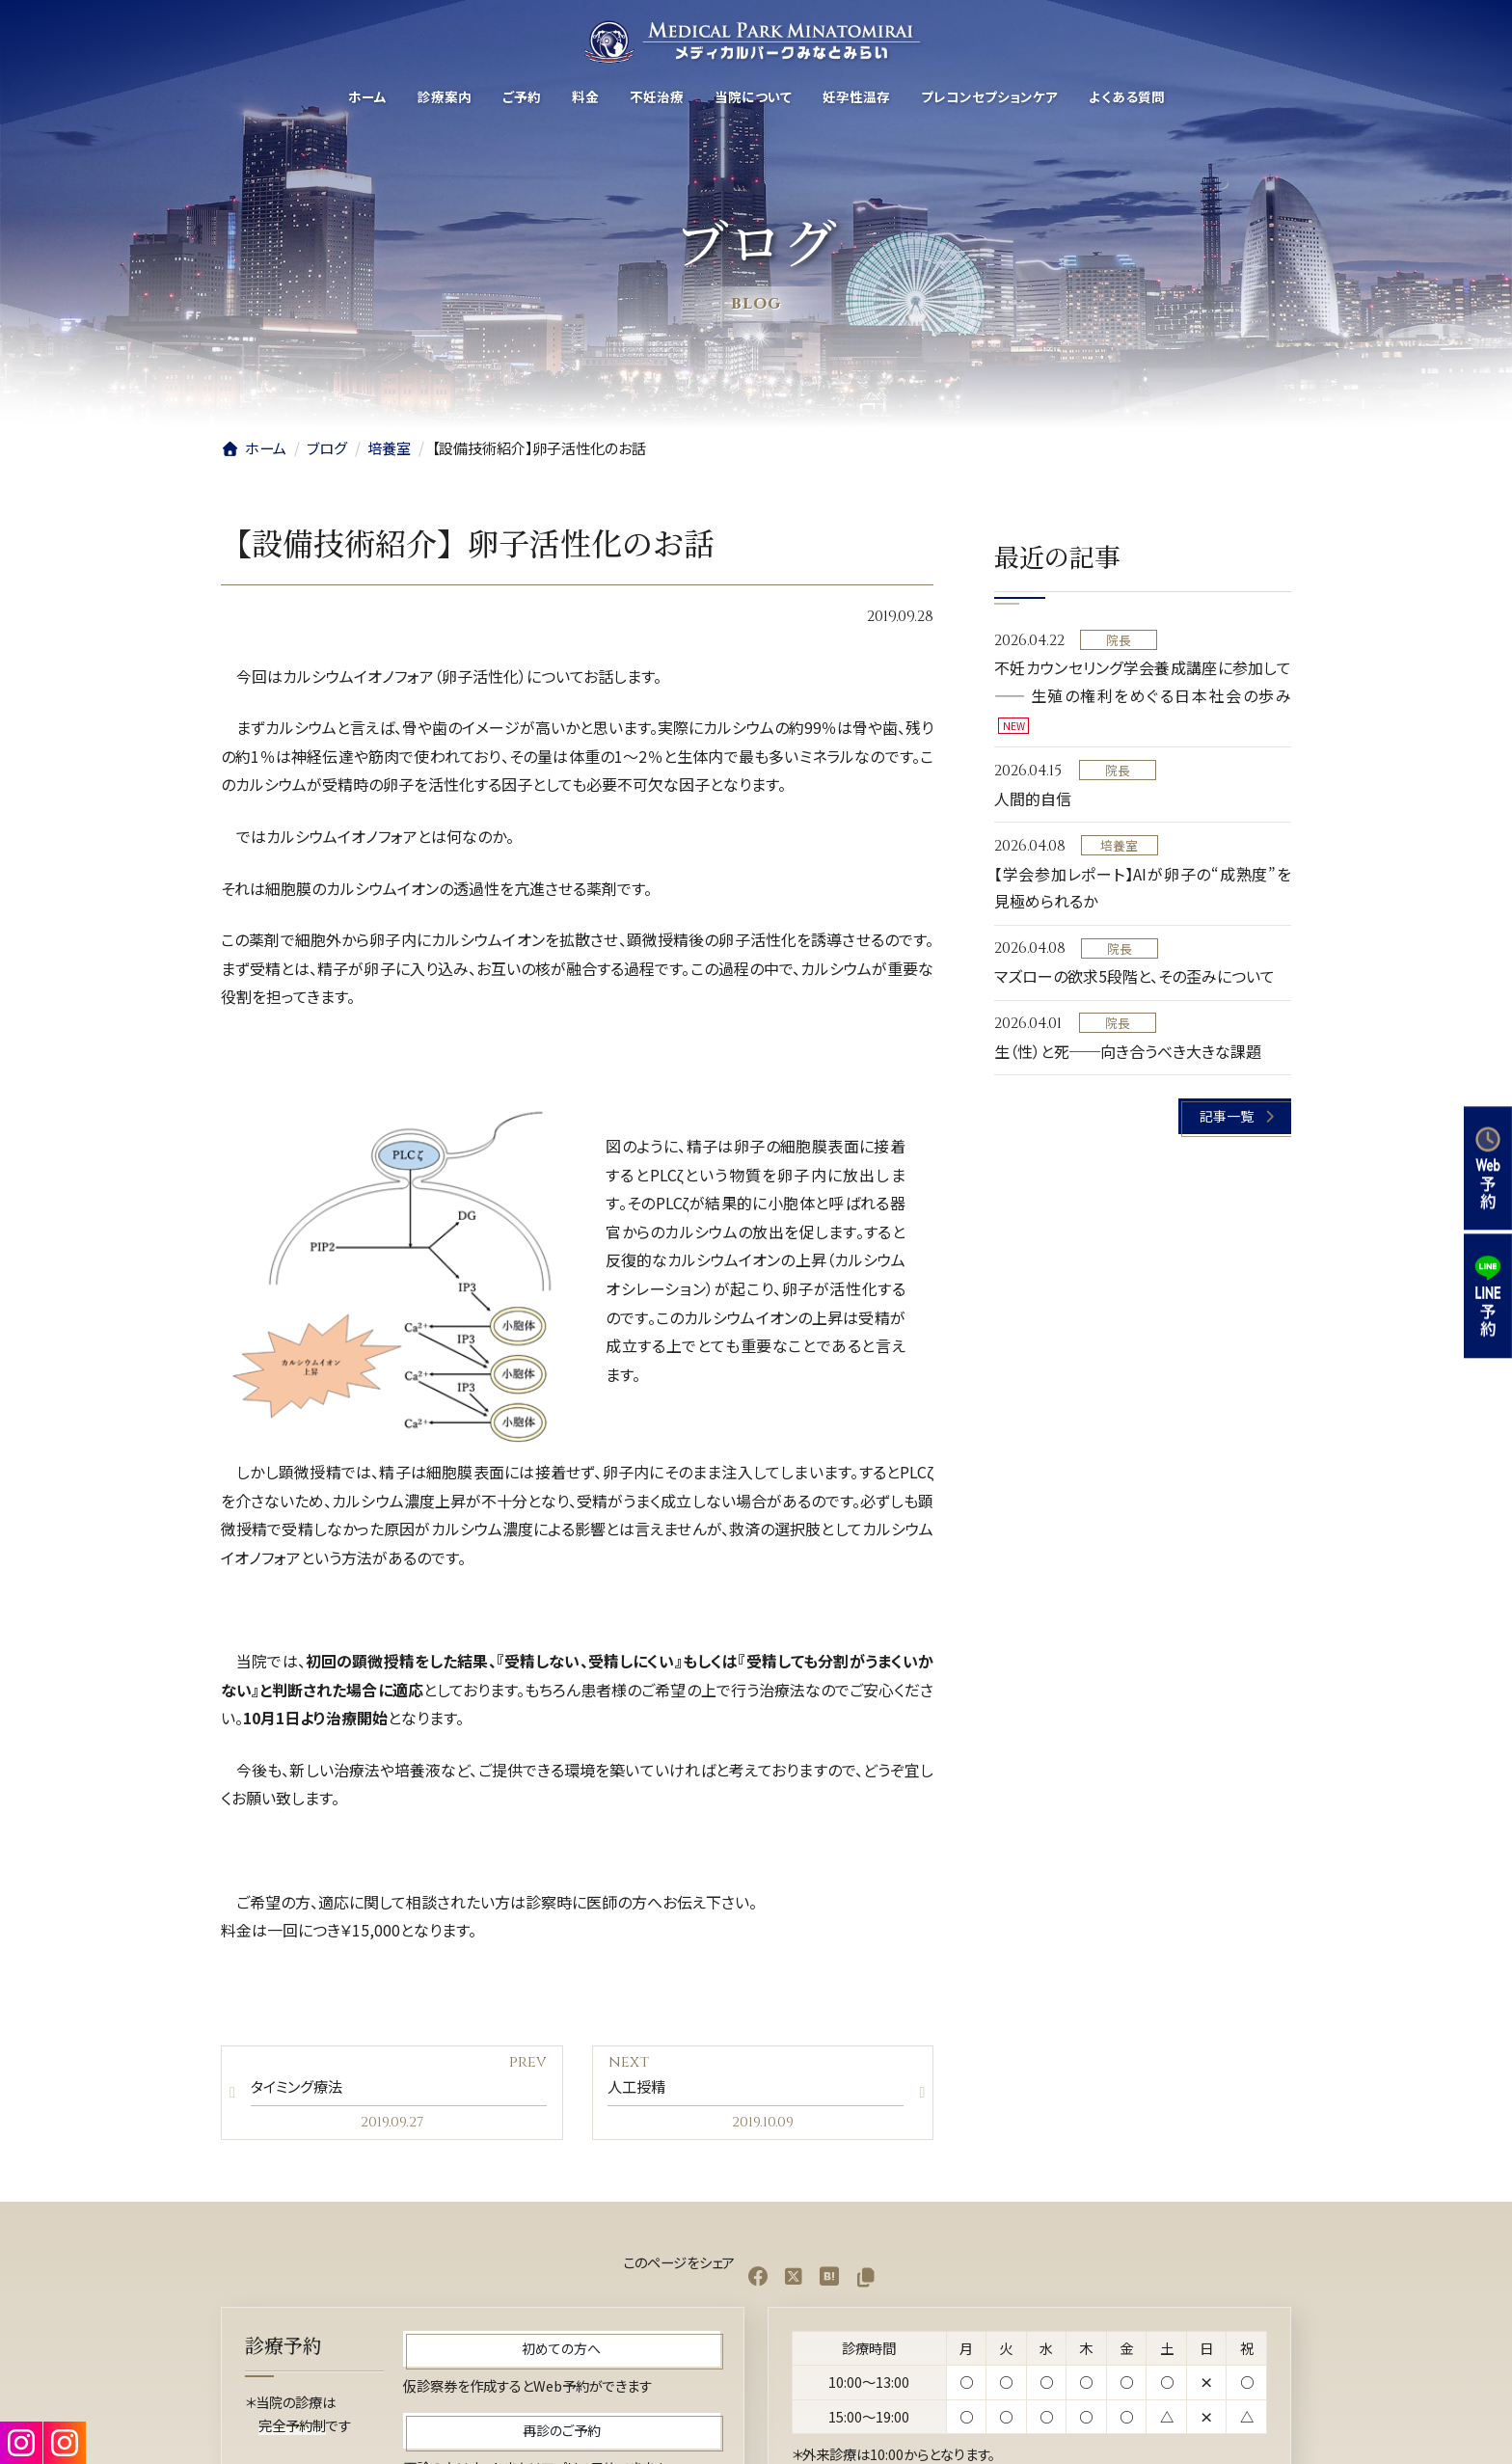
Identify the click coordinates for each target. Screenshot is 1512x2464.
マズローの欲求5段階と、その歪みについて (1134, 976)
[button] (1235, 1117)
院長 (1118, 640)
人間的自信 (1032, 798)
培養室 (1120, 845)
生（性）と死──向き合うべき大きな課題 (1127, 1051)
